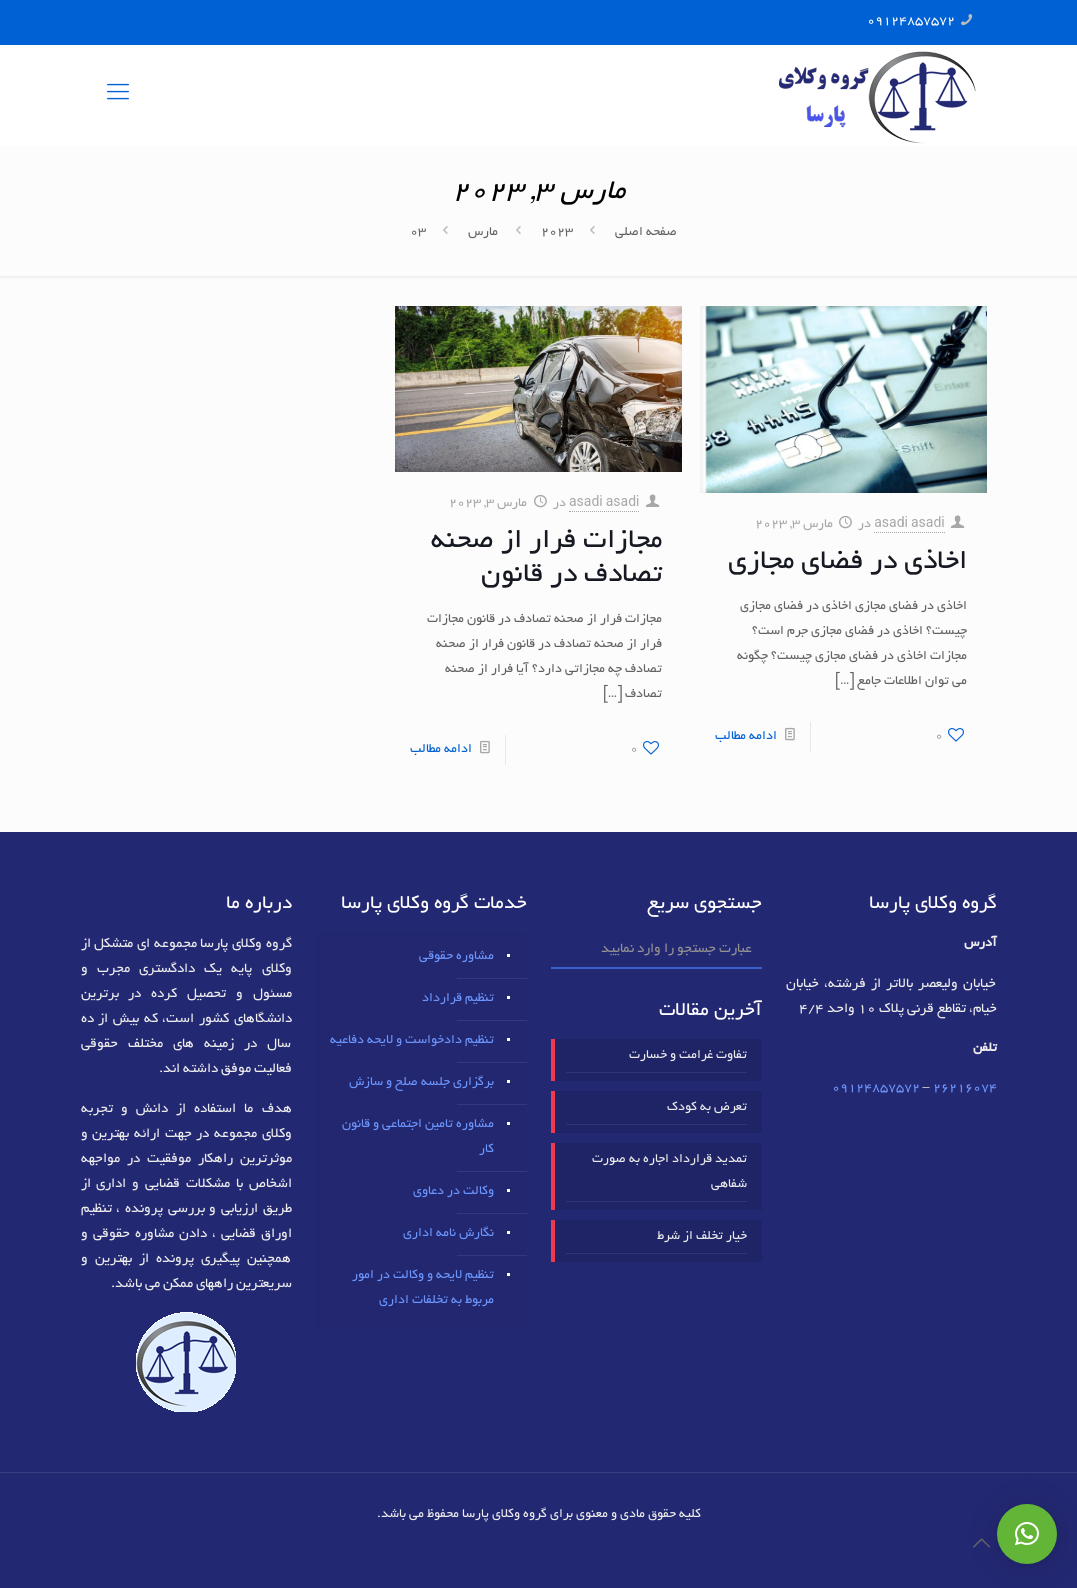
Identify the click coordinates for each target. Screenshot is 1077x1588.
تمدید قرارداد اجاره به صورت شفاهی (669, 1172)
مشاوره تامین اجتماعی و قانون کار (418, 1137)
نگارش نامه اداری (448, 1234)
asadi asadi (909, 525)
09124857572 (911, 22)
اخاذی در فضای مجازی (847, 563)
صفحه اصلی (646, 233)
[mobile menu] (118, 95)
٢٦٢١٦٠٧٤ (965, 1089)
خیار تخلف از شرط (702, 1237)
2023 (557, 233)
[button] (1027, 1534)
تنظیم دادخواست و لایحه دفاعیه (412, 1041)
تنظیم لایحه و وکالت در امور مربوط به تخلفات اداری (423, 1288)
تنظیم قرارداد (458, 999)
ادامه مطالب (746, 737)
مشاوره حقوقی (456, 957)
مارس (483, 233)
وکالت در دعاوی (453, 1192)
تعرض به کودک (707, 1108)
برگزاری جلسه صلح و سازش (421, 1083)
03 (418, 233)
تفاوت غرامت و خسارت (688, 1056)
